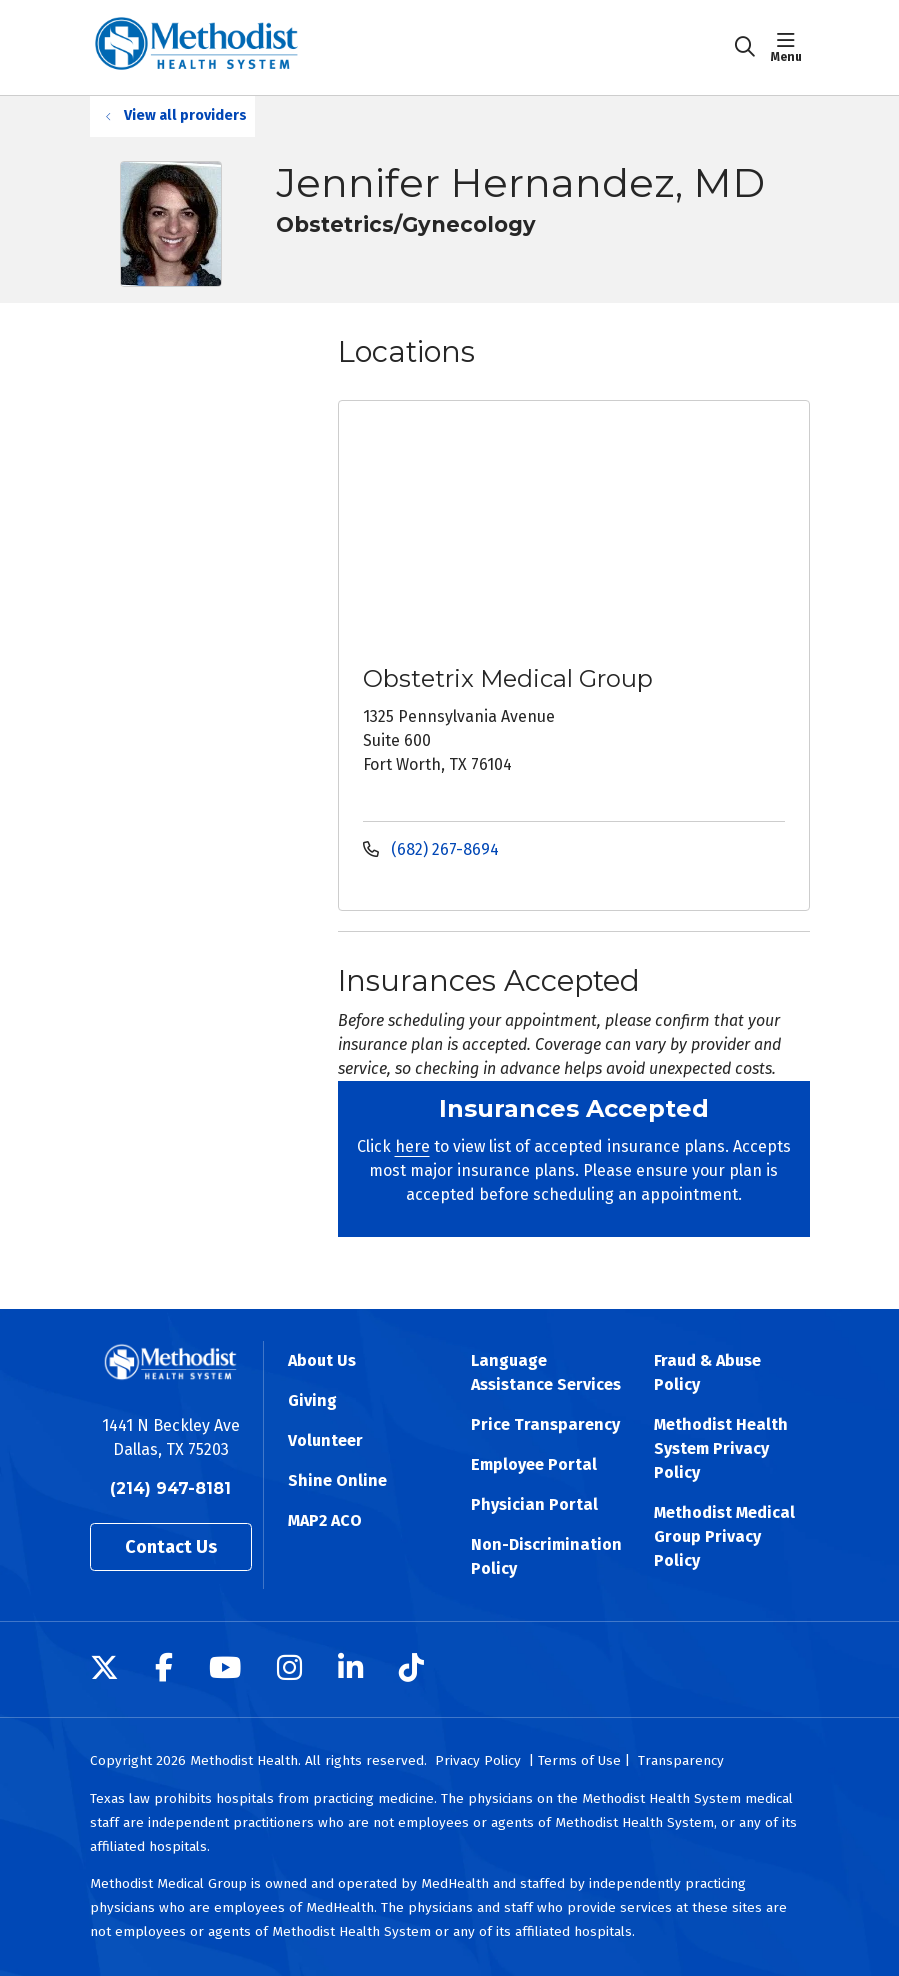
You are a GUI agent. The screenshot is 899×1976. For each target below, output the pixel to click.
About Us (322, 1360)
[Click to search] (745, 47)
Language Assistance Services (546, 1372)
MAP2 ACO (325, 1520)
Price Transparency (545, 1424)
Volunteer (325, 1440)
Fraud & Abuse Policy (707, 1372)
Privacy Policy (478, 1760)
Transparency (681, 1760)
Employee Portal (534, 1464)
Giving (312, 1400)
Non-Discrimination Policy (546, 1556)
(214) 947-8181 (170, 1488)
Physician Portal (534, 1504)
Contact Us (171, 1547)
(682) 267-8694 (431, 849)
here (412, 1146)
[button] (790, 47)
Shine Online (337, 1480)
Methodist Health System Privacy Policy (721, 1448)
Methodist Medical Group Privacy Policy (724, 1536)
